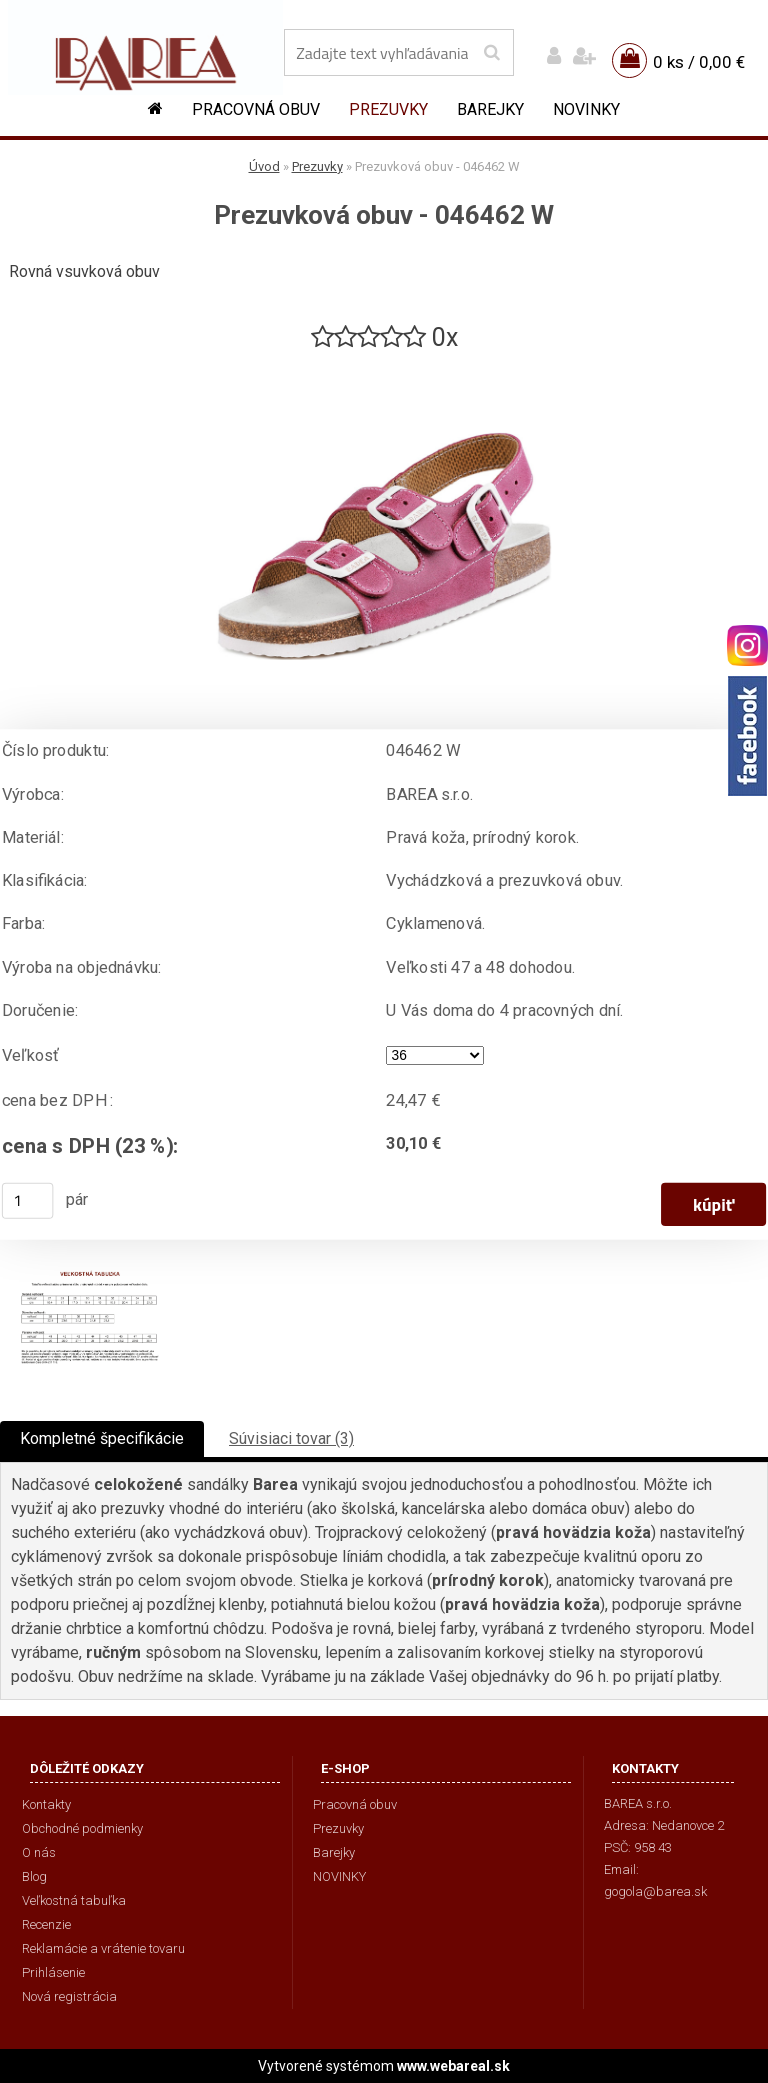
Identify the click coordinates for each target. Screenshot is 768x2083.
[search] (491, 53)
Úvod (264, 166)
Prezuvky (388, 109)
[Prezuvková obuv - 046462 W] (384, 362)
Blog (34, 1876)
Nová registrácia (69, 1996)
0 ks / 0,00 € (699, 62)
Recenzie (46, 1924)
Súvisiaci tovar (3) (291, 1438)
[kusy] (28, 1201)
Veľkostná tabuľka (74, 1900)
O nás (39, 1852)
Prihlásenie (53, 1972)
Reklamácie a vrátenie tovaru (103, 1948)
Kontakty (46, 1804)
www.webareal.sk (453, 2066)
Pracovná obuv (256, 109)
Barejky (490, 109)
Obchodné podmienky (82, 1828)
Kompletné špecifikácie (102, 1438)
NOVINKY (586, 109)
